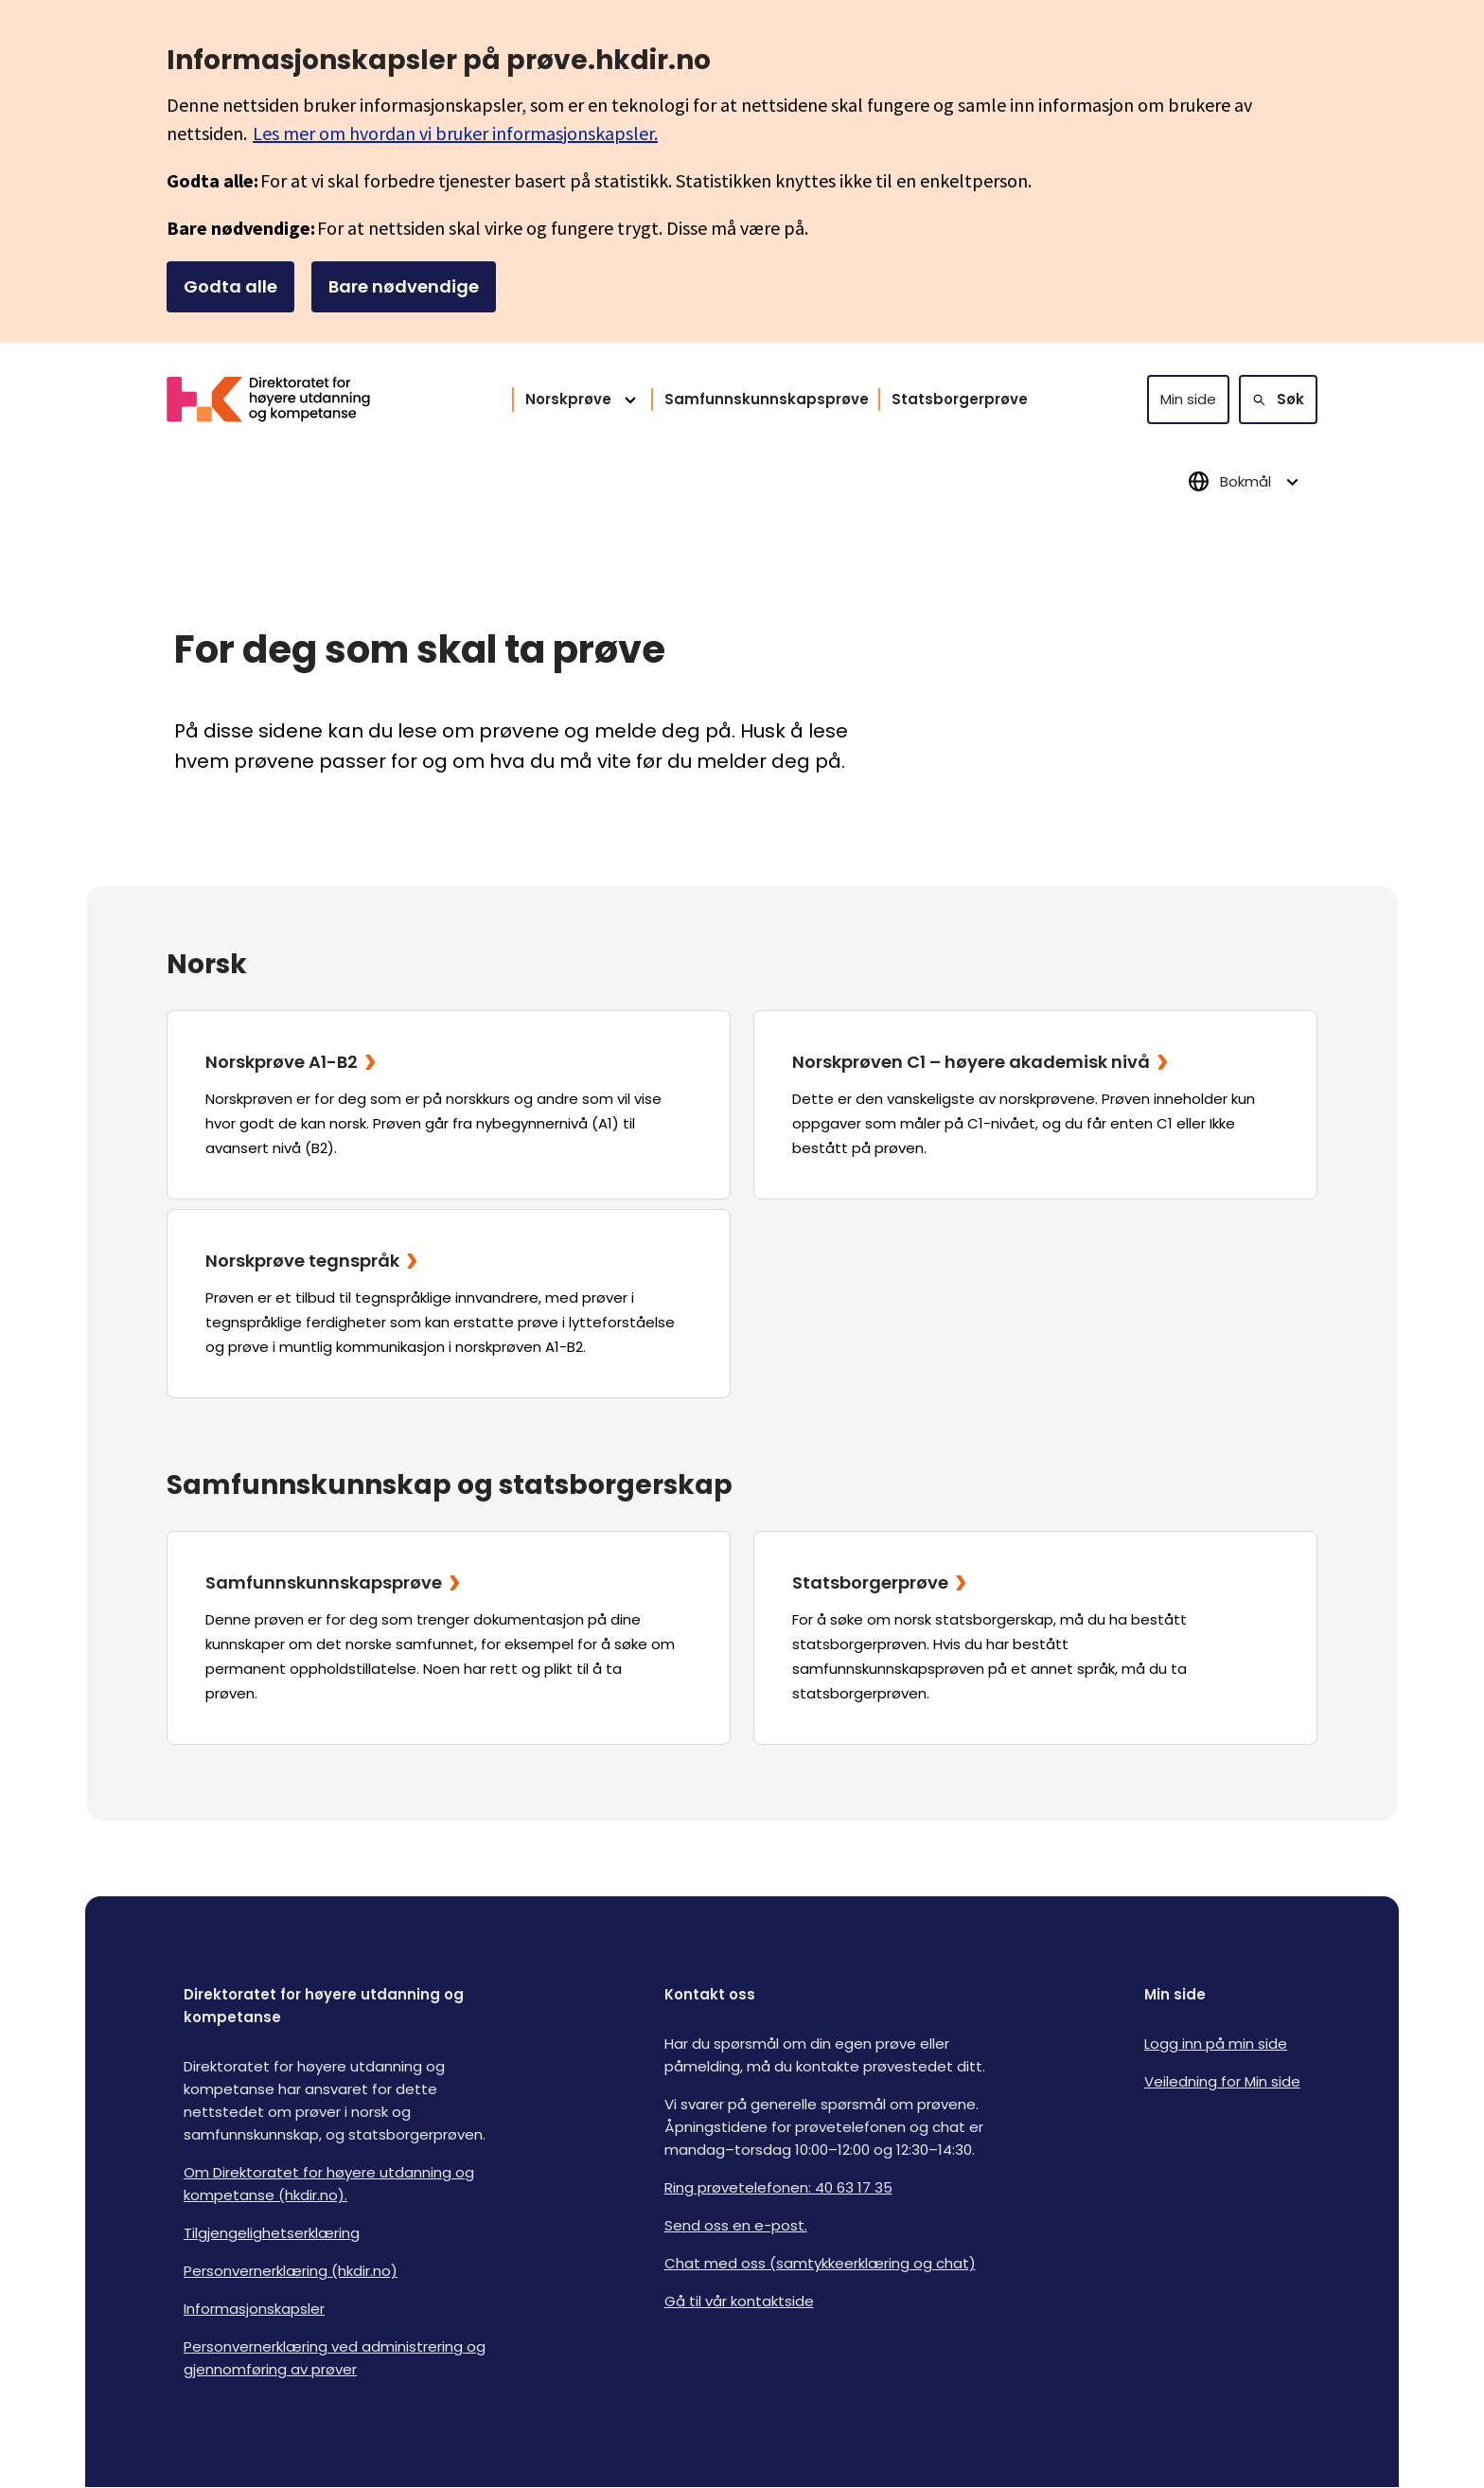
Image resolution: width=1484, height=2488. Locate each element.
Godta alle (230, 286)
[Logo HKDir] (280, 399)
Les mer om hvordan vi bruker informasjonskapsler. (455, 133)
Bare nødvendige (403, 286)
